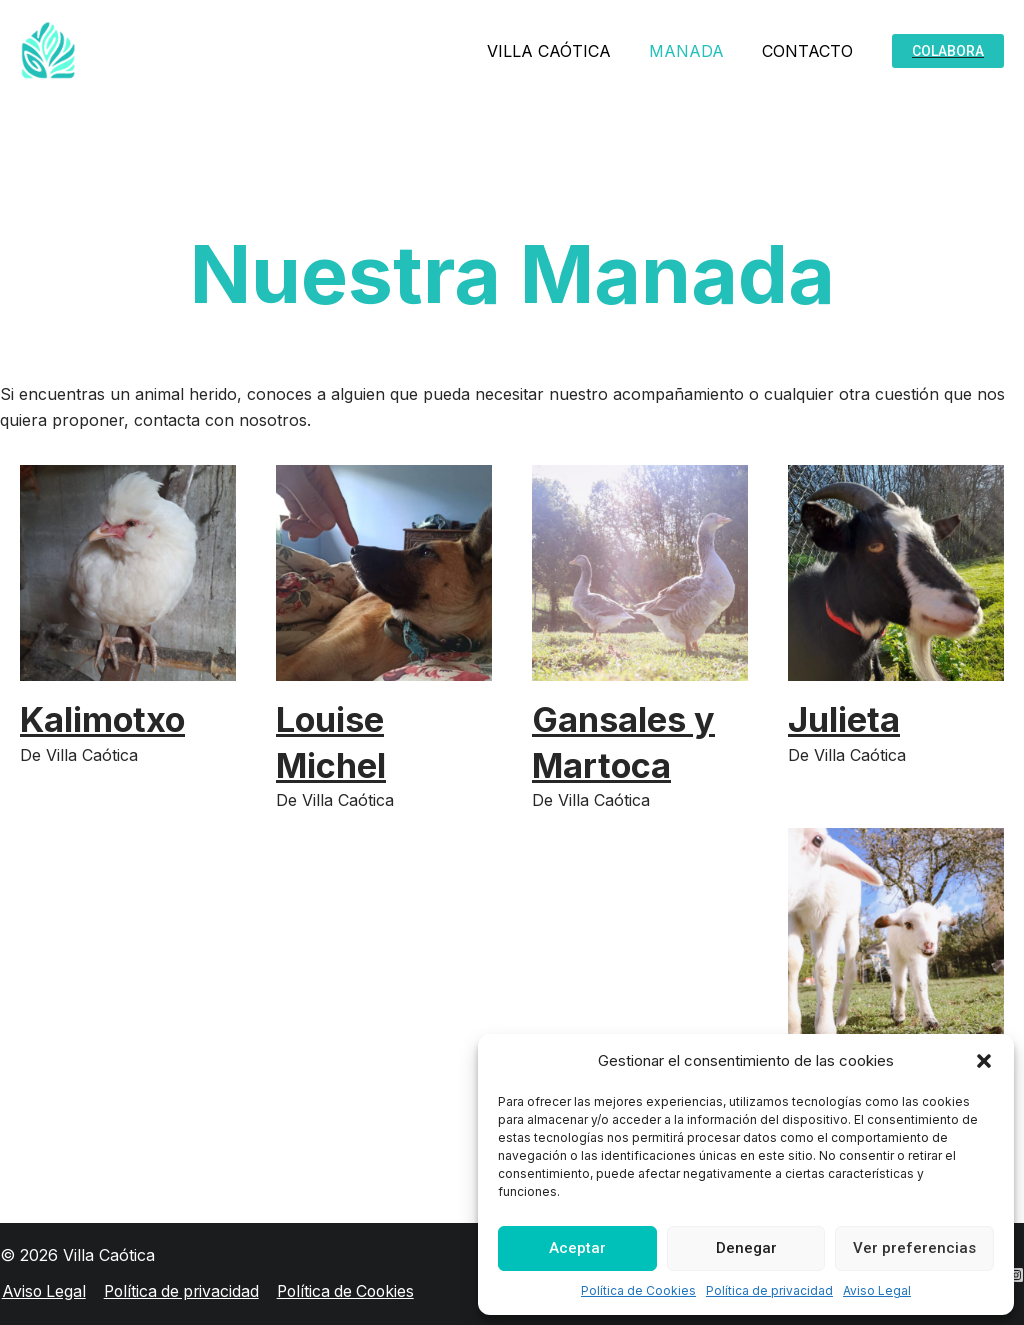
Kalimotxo (104, 719)
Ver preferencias (914, 1248)
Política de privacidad (769, 1290)
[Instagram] (1016, 1275)
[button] (984, 1061)
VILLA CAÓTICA (564, 51)
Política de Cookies (638, 1290)
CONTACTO (810, 51)
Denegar (746, 1248)
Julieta (844, 719)
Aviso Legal (877, 1290)
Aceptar (577, 1248)
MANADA (695, 51)
